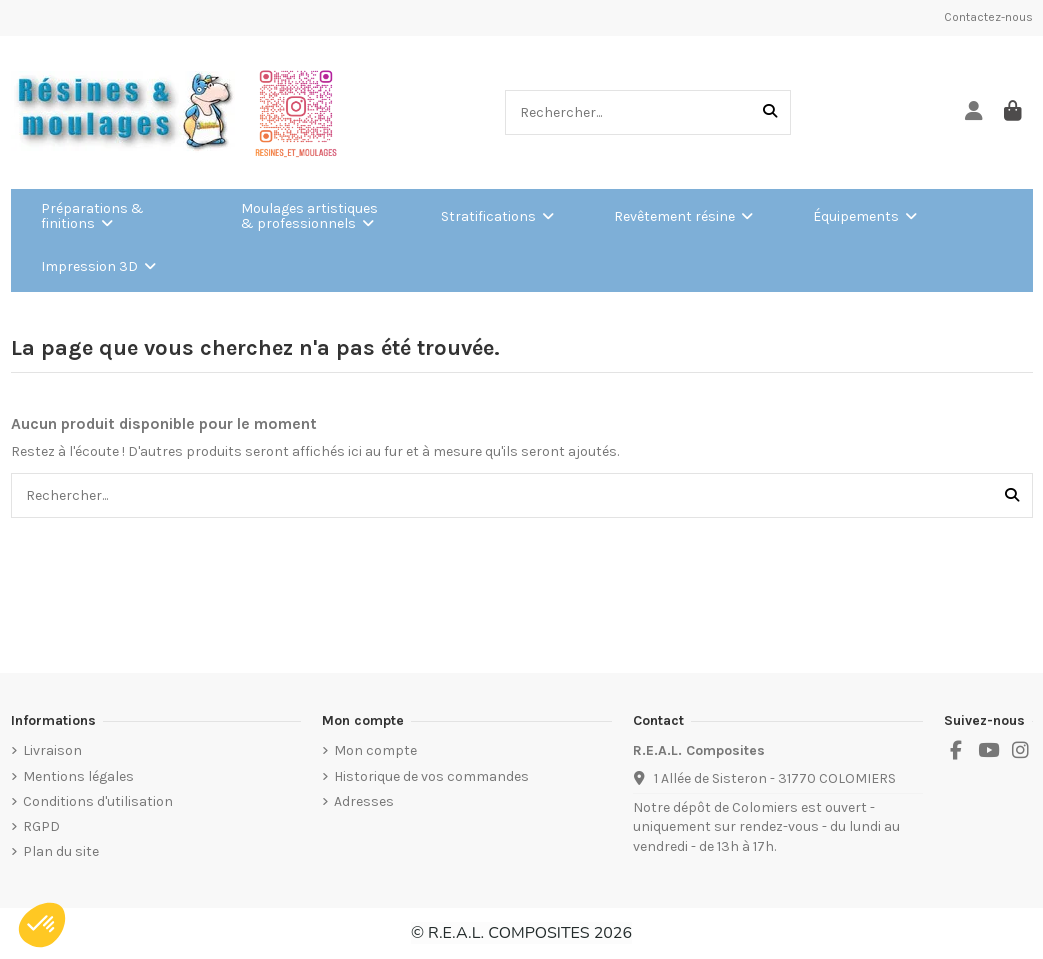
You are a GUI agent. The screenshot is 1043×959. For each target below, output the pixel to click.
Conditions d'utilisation (98, 801)
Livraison (52, 750)
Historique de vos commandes (431, 776)
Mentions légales (78, 776)
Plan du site (61, 851)
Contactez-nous (988, 17)
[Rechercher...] (770, 112)
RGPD (41, 826)
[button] (42, 925)
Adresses (364, 801)
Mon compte (375, 750)
